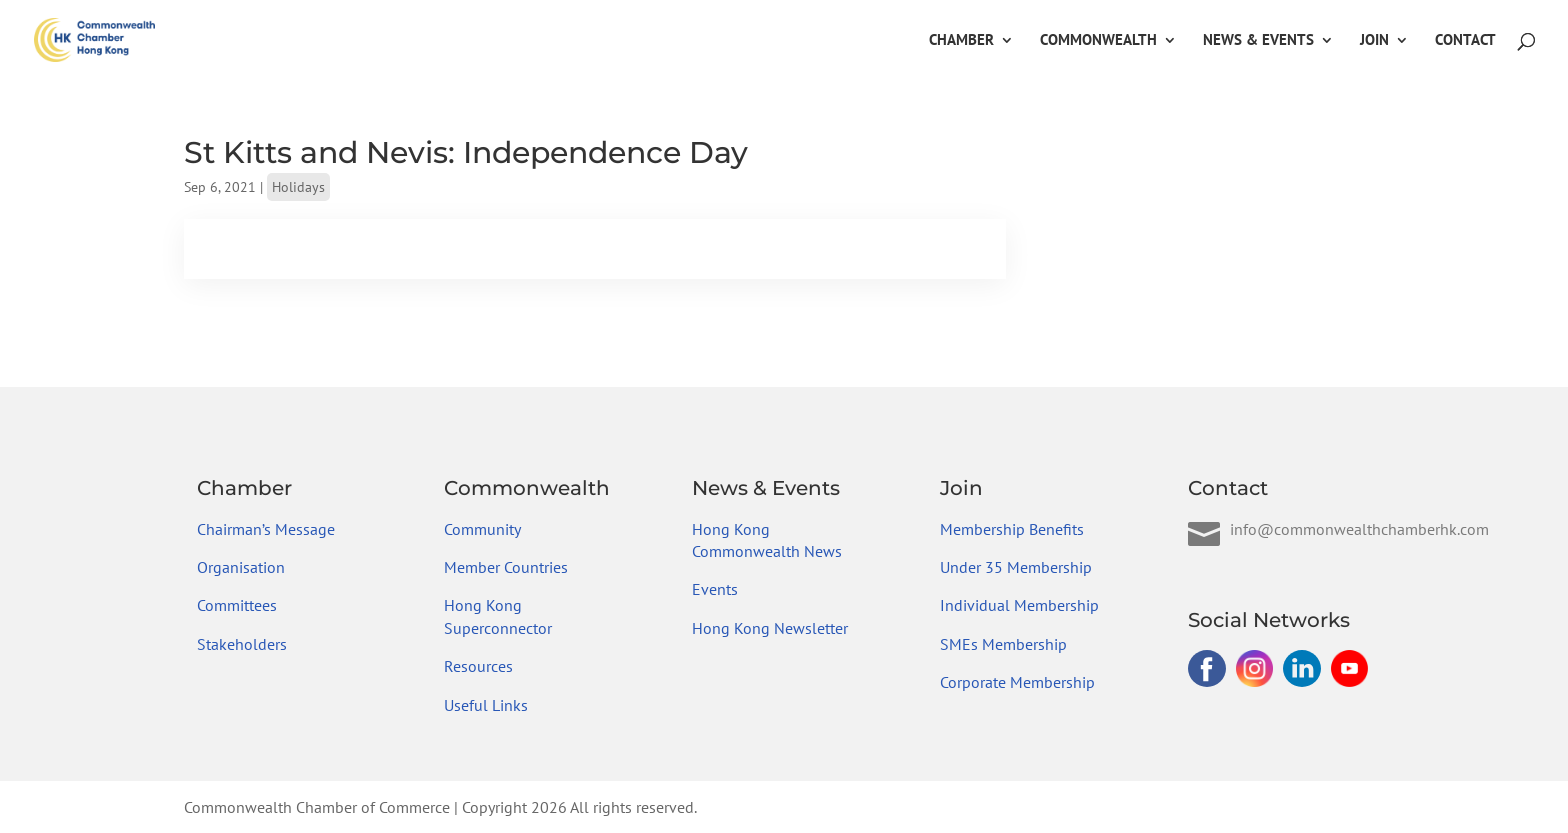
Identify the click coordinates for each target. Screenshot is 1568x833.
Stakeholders (242, 644)
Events (715, 589)
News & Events (1258, 41)
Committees (237, 605)
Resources (478, 666)
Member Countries (506, 567)
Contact (1465, 41)
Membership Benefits (1012, 529)
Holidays (298, 187)
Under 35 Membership (1016, 567)
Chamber (961, 41)
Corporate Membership (1017, 682)
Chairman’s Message (266, 529)
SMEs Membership (1003, 644)
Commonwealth (1098, 41)
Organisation (241, 567)
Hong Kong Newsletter (770, 628)
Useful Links (486, 705)
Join (1374, 41)
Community (482, 529)
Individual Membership (1019, 605)
